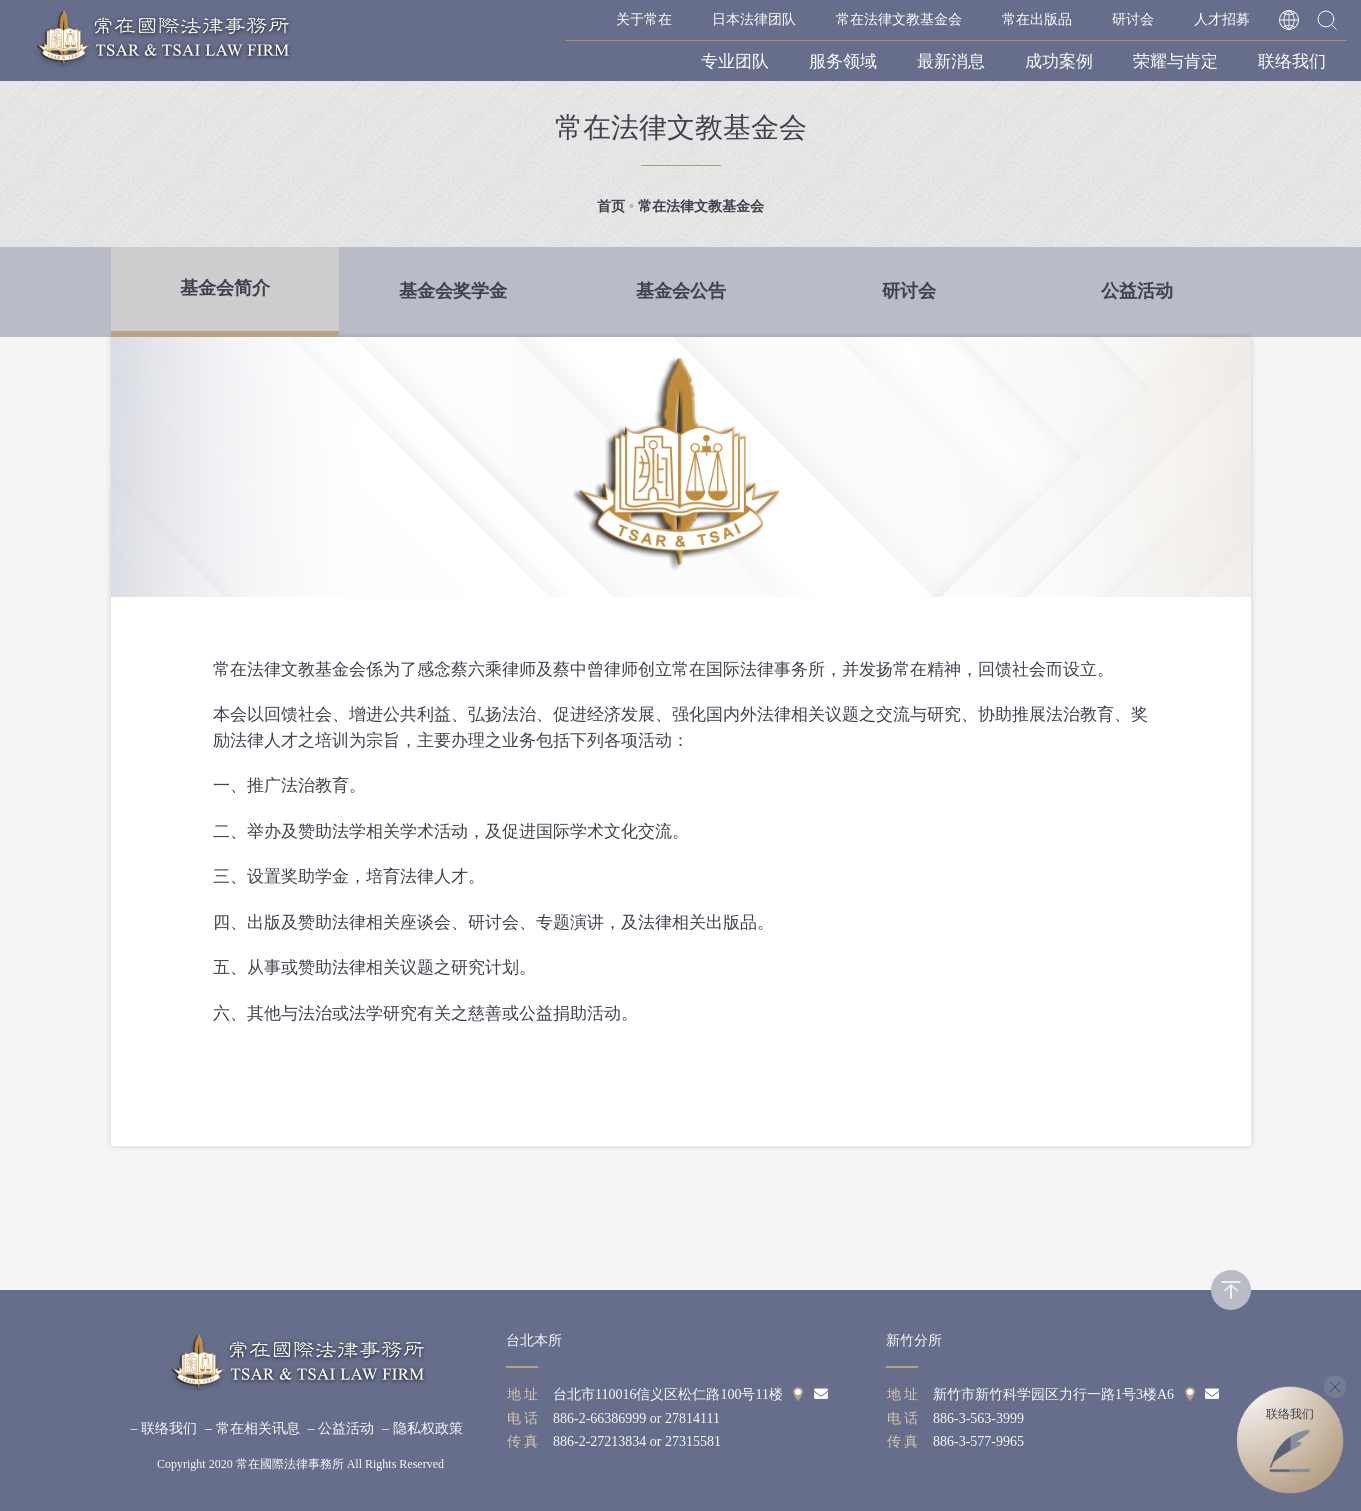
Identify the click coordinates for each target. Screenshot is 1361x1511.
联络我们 (1292, 61)
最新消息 (951, 61)
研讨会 (1133, 19)
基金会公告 (681, 291)
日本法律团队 (754, 19)
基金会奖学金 (453, 291)
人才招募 (1222, 19)
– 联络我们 (164, 1428)
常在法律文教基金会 (899, 19)
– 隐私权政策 (422, 1428)
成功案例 (1059, 61)
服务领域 (843, 61)
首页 (611, 206)
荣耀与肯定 (1175, 61)
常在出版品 (1037, 19)
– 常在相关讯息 (252, 1428)
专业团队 (735, 61)
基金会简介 (225, 288)
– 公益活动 (341, 1428)
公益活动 (1137, 291)
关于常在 (644, 19)
